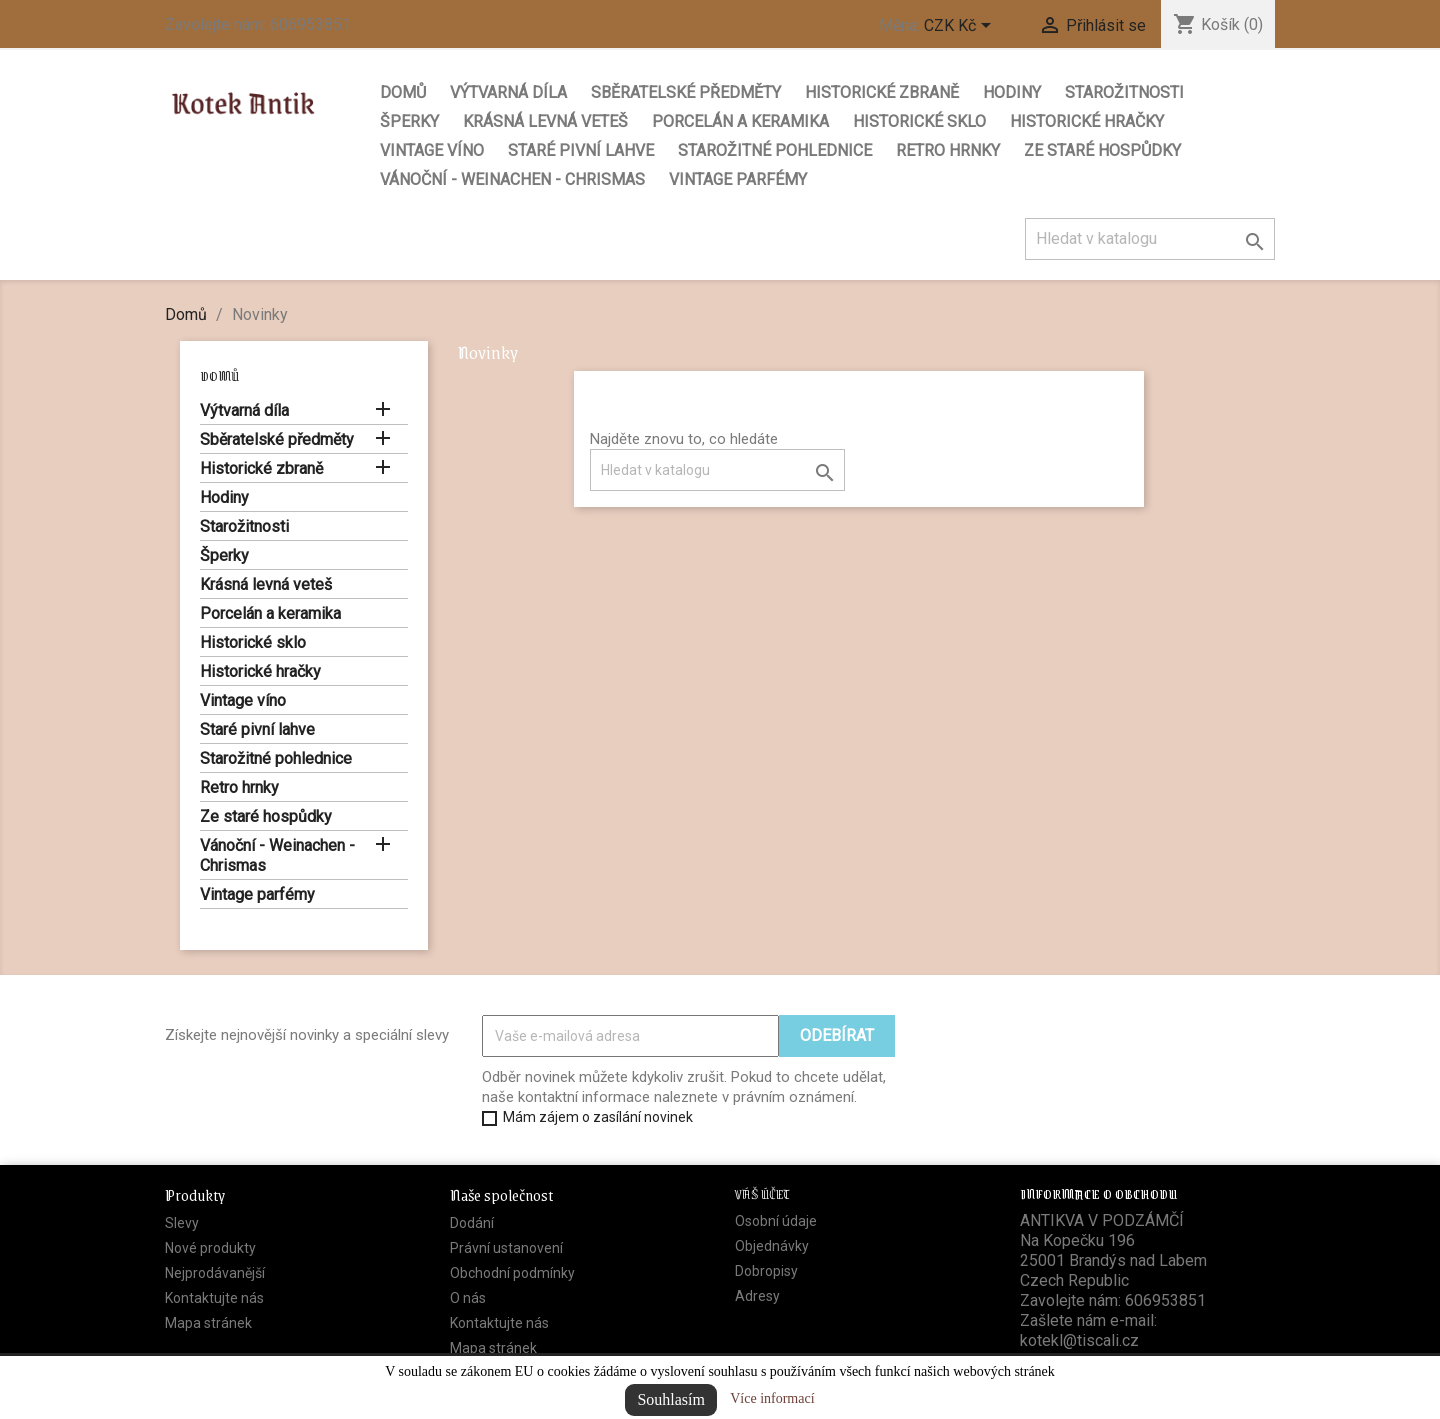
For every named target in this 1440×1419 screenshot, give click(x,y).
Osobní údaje (776, 1221)
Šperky (409, 121)
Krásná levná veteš (545, 121)
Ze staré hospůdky (1102, 150)
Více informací (772, 1398)
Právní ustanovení (506, 1248)
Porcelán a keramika (740, 121)
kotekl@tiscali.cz (1079, 1340)
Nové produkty (210, 1248)
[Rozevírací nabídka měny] (961, 27)
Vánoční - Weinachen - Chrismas (512, 179)
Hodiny (1012, 92)
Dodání (472, 1223)
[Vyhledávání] (1150, 239)
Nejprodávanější (215, 1273)
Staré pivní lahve (581, 150)
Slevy (182, 1223)
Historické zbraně (882, 92)
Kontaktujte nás (214, 1298)
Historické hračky (1087, 121)
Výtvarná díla (508, 92)
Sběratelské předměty (686, 92)
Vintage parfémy (738, 179)
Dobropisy (766, 1271)
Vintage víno (432, 150)
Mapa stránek (208, 1323)
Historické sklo (919, 121)
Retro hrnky (948, 150)
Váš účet (762, 1193)
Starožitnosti (1124, 92)
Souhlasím (671, 1399)
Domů (403, 92)
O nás (468, 1298)
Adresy (757, 1296)
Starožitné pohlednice (775, 150)
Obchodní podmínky (512, 1273)
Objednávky (772, 1246)
